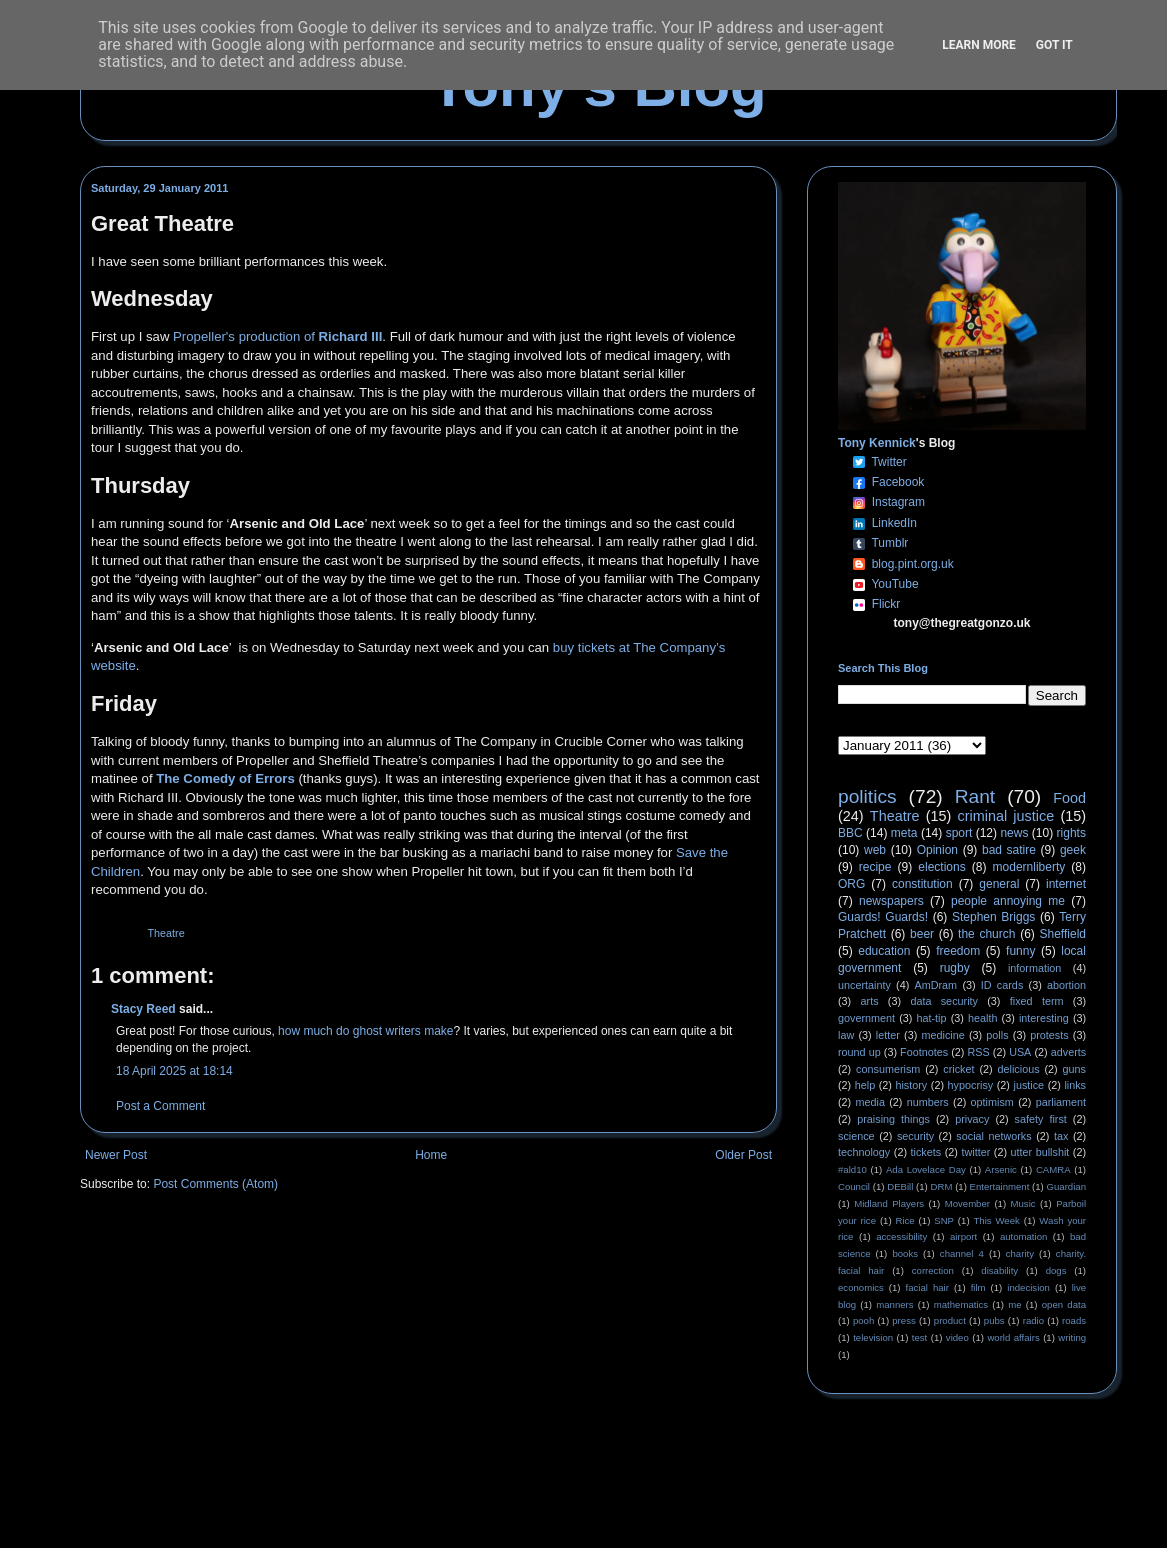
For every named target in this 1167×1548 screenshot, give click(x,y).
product (950, 1320)
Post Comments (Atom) (215, 1184)
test (919, 1337)
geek (1073, 850)
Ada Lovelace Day (926, 1169)
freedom (958, 951)
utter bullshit (1040, 1152)
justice (1028, 1085)
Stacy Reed (143, 1009)
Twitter (888, 462)
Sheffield (1062, 934)
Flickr (886, 604)
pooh (863, 1320)
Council (854, 1186)
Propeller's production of (277, 336)
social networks (993, 1136)
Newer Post (116, 1155)
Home (431, 1155)
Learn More (979, 45)
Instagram (898, 502)
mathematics (961, 1304)
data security (944, 1001)
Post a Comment (160, 1106)
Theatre (165, 933)
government (866, 1018)
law (846, 1035)
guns (1074, 1069)
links (1075, 1085)
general (999, 884)
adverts (1068, 1052)
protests (1049, 1035)
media (870, 1102)
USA (1020, 1052)
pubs (994, 1320)
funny (1020, 951)
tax (1061, 1136)
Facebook (898, 482)
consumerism (888, 1069)
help (865, 1085)
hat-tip (932, 1018)
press (903, 1320)
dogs (1056, 1270)
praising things (893, 1119)
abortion (1066, 985)
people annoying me (1008, 901)
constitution (922, 884)
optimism (992, 1102)
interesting (1044, 1018)
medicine (943, 1035)
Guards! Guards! (883, 917)
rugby (955, 968)
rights (1071, 833)
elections (941, 867)
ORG (851, 884)
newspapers (891, 901)
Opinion (937, 850)
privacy (972, 1119)
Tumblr (889, 543)
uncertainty (864, 985)
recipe (875, 867)
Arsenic (1001, 1169)
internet (1066, 884)
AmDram (936, 985)
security (915, 1136)
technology (864, 1152)
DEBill (900, 1186)
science (856, 1136)
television (873, 1337)
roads (1074, 1320)
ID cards (1002, 985)
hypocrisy (971, 1085)
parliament (1061, 1102)
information (1034, 968)
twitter (975, 1152)
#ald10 (852, 1169)
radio (1033, 1320)
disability (999, 1270)
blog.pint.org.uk (913, 564)
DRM (942, 1186)
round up (859, 1052)
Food (1069, 798)
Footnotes (924, 1052)
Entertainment (1000, 1186)
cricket (958, 1069)
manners (894, 1304)
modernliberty (1029, 867)
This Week (996, 1220)
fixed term (1037, 1001)
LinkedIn (894, 523)
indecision (1028, 1287)
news (1014, 833)
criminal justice (1006, 816)
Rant (975, 796)
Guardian (1066, 1186)
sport (959, 833)
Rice (905, 1220)
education (884, 951)
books (905, 1253)
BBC (850, 833)
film (978, 1287)
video (957, 1337)
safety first (1041, 1119)
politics (867, 796)
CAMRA (1053, 1169)
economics (861, 1287)
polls (997, 1035)
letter (888, 1035)
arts (870, 1001)
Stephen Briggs (993, 917)
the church (986, 934)
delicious (1019, 1069)
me (1014, 1304)
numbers (928, 1102)
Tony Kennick (877, 443)
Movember (967, 1203)
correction (933, 1270)
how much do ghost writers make (365, 1031)
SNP (944, 1220)
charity (1020, 1253)
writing (1072, 1337)
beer (922, 934)
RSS (979, 1052)
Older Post (743, 1155)
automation (1023, 1236)
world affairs (1013, 1337)
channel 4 (962, 1253)
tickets (926, 1152)
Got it (1054, 45)
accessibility (901, 1236)
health (982, 1018)
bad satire (1009, 850)
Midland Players (889, 1203)
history (911, 1085)
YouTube (894, 584)
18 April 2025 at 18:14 (174, 1071)
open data (1064, 1304)
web (875, 850)
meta (904, 833)
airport (963, 1236)
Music (1023, 1203)
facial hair (927, 1287)
